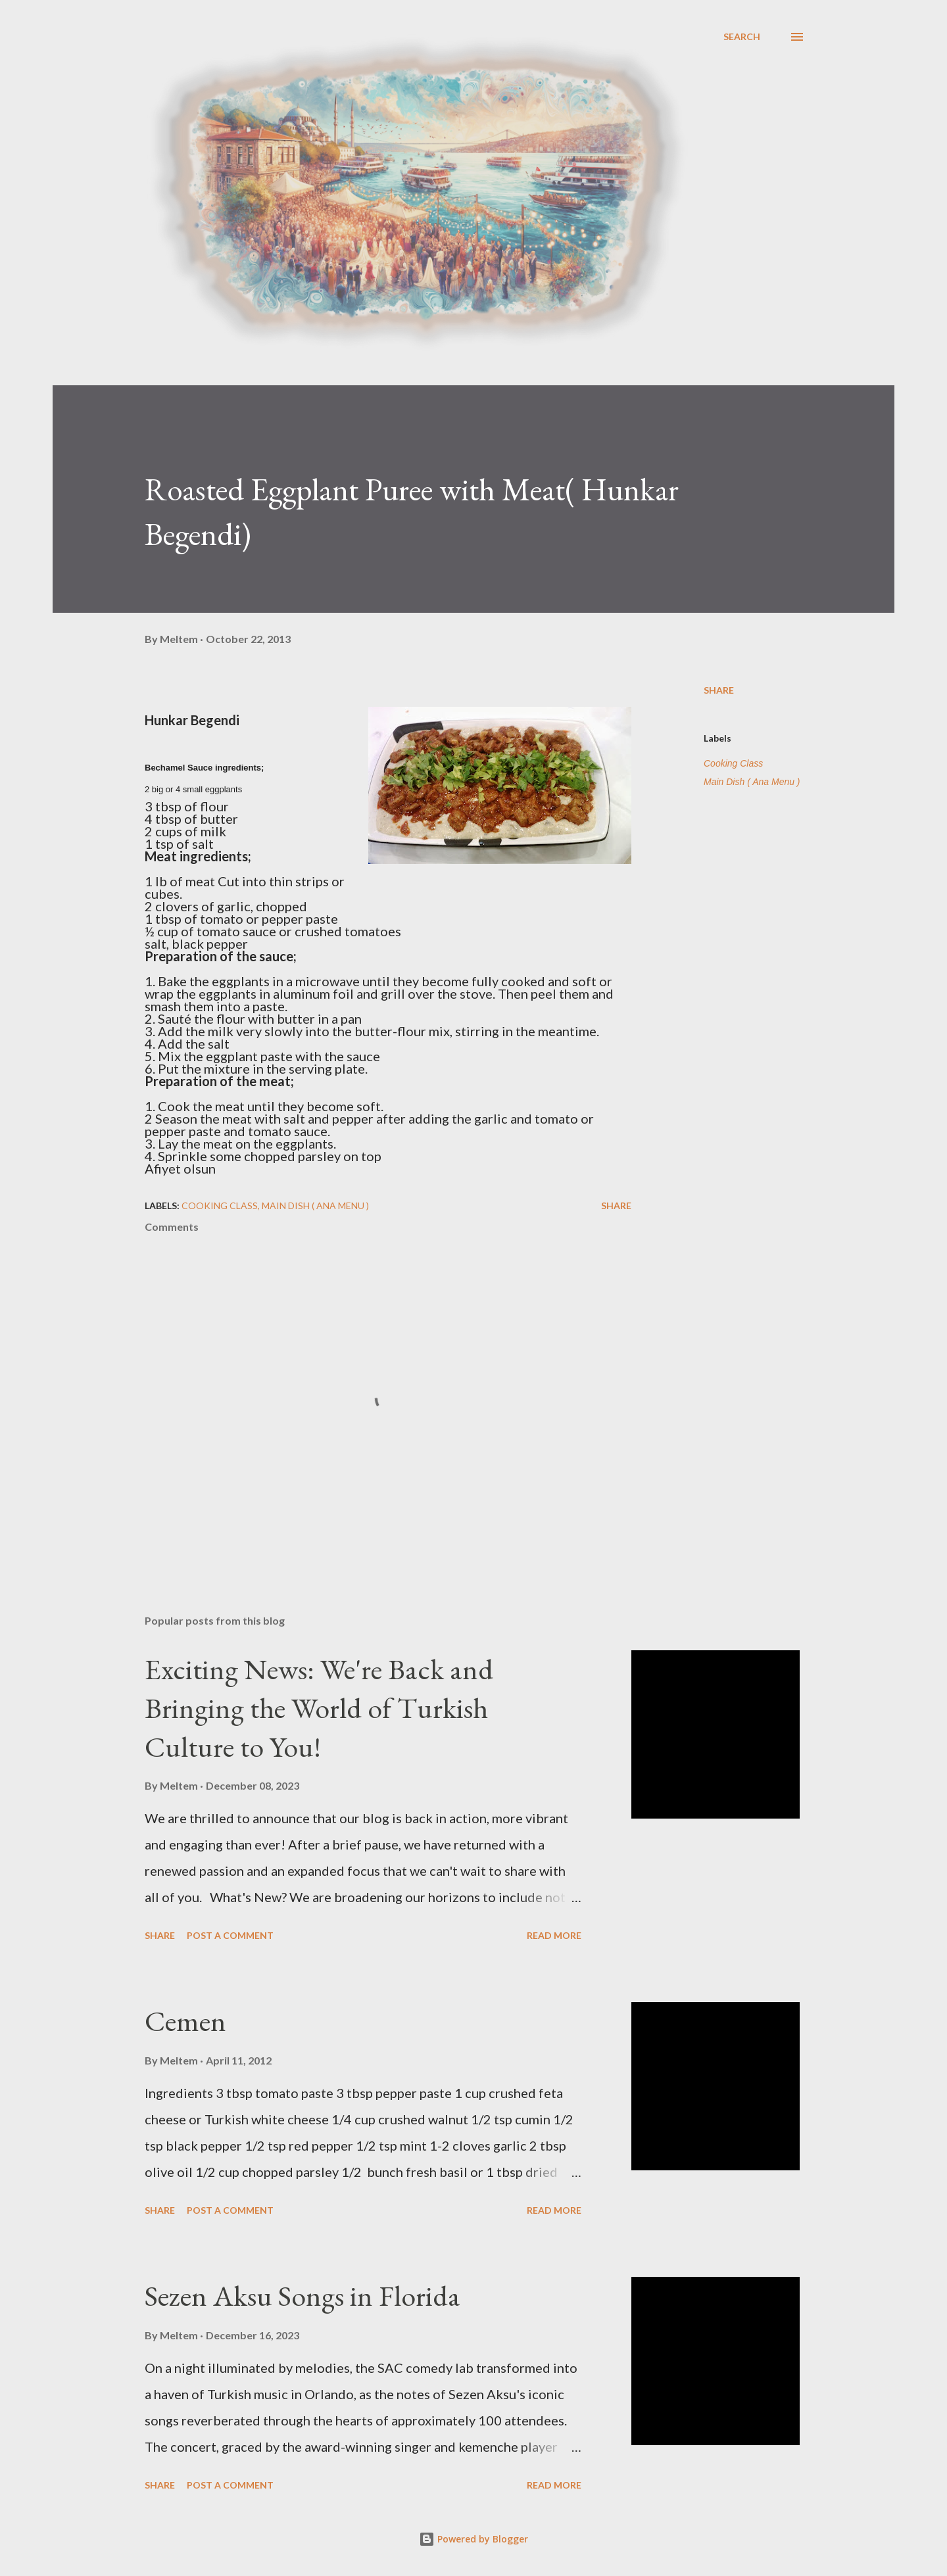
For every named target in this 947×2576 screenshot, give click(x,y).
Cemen (185, 2020)
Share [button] (719, 690)
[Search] (741, 37)
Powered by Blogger (473, 2539)
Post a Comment (230, 1935)
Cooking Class (733, 763)
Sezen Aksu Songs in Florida (302, 2295)
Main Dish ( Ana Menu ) (752, 781)
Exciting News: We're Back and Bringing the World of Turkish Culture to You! (319, 1707)
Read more (554, 1935)
